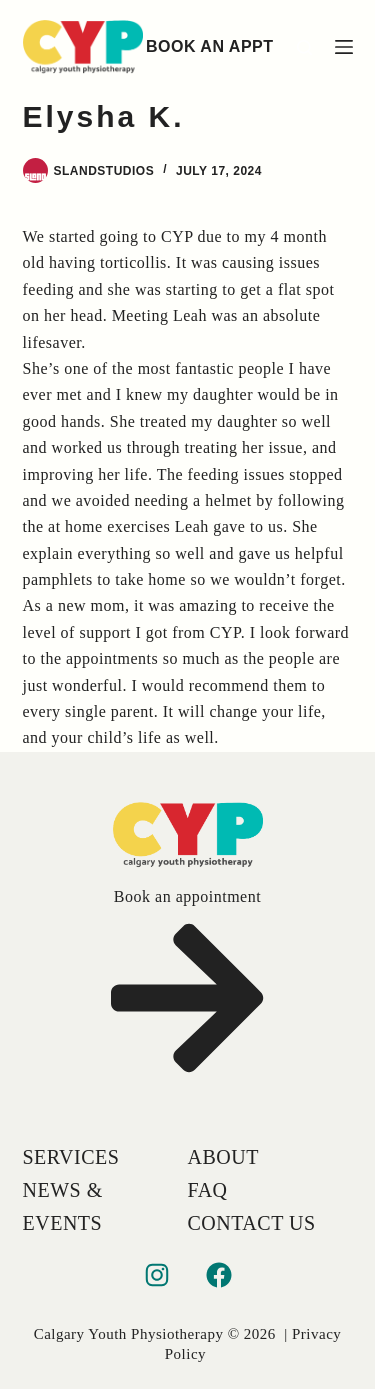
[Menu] (344, 47)
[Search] (304, 47)
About (223, 1157)
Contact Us (252, 1223)
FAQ (208, 1190)
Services (71, 1157)
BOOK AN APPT (209, 46)
